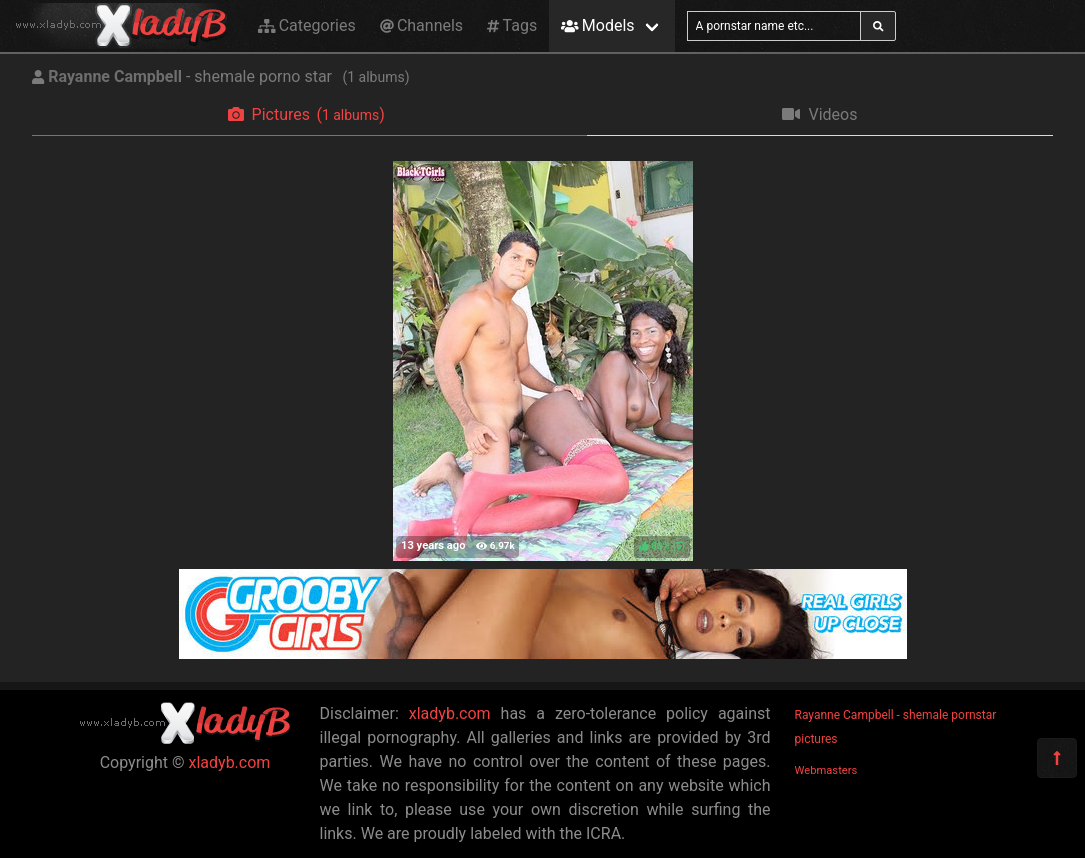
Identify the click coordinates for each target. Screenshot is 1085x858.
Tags (512, 25)
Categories (307, 25)
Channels (421, 25)
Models (597, 25)
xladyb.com (230, 762)
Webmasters (826, 770)
